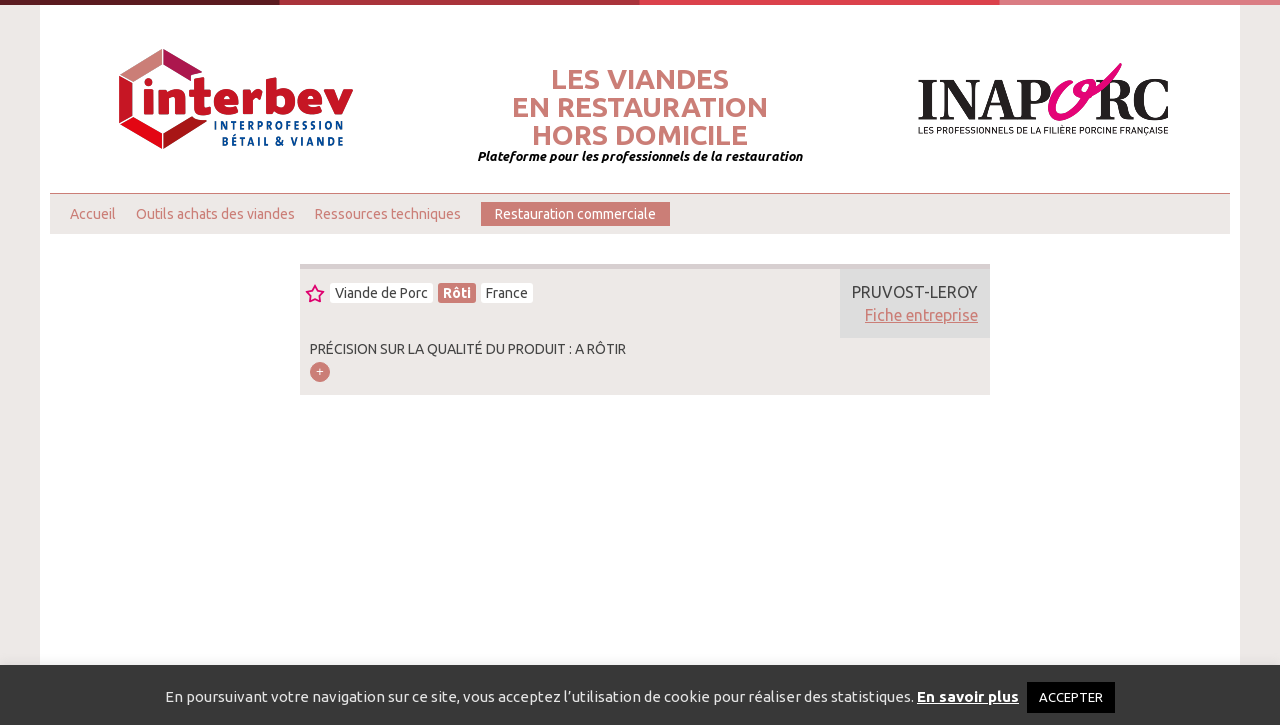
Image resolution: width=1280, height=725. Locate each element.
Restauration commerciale (575, 214)
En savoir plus (968, 696)
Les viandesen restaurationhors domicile (640, 107)
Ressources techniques (388, 214)
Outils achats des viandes (215, 214)
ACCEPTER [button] (1071, 697)
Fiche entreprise (921, 315)
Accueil (93, 214)
